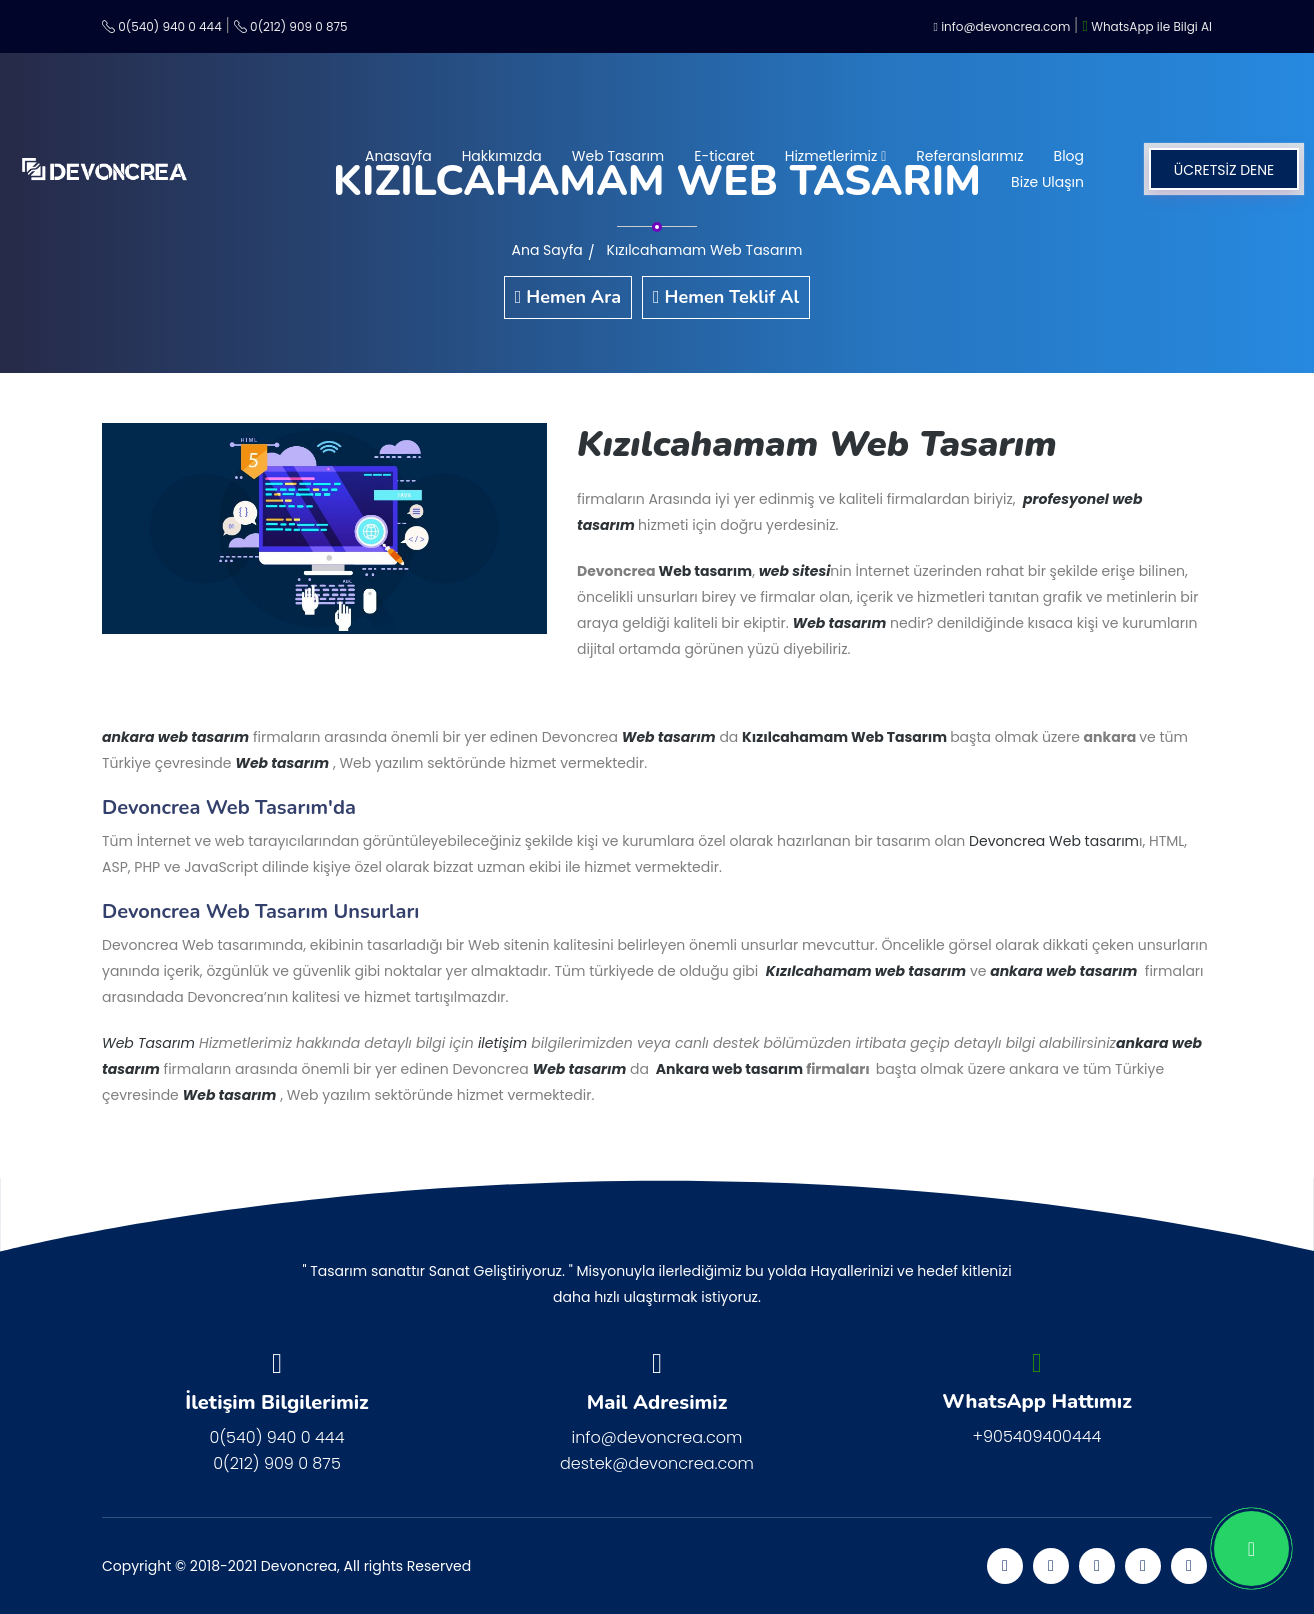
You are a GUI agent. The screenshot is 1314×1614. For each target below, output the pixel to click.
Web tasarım (705, 571)
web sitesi (795, 571)
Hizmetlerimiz (836, 156)
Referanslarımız (969, 156)
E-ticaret (724, 156)
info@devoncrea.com (1002, 26)
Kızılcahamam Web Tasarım (705, 250)
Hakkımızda (502, 156)
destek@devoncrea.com (657, 1463)
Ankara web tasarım (731, 1069)
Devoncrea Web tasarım (1054, 841)
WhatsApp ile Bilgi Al (1147, 26)
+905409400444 (1037, 1436)
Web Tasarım (618, 156)
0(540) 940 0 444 (162, 26)
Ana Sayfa (547, 250)
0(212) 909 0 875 (291, 26)
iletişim (504, 1043)
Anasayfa (398, 156)
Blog (1069, 156)
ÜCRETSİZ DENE (1224, 170)
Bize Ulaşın (1047, 182)
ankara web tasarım (175, 737)
